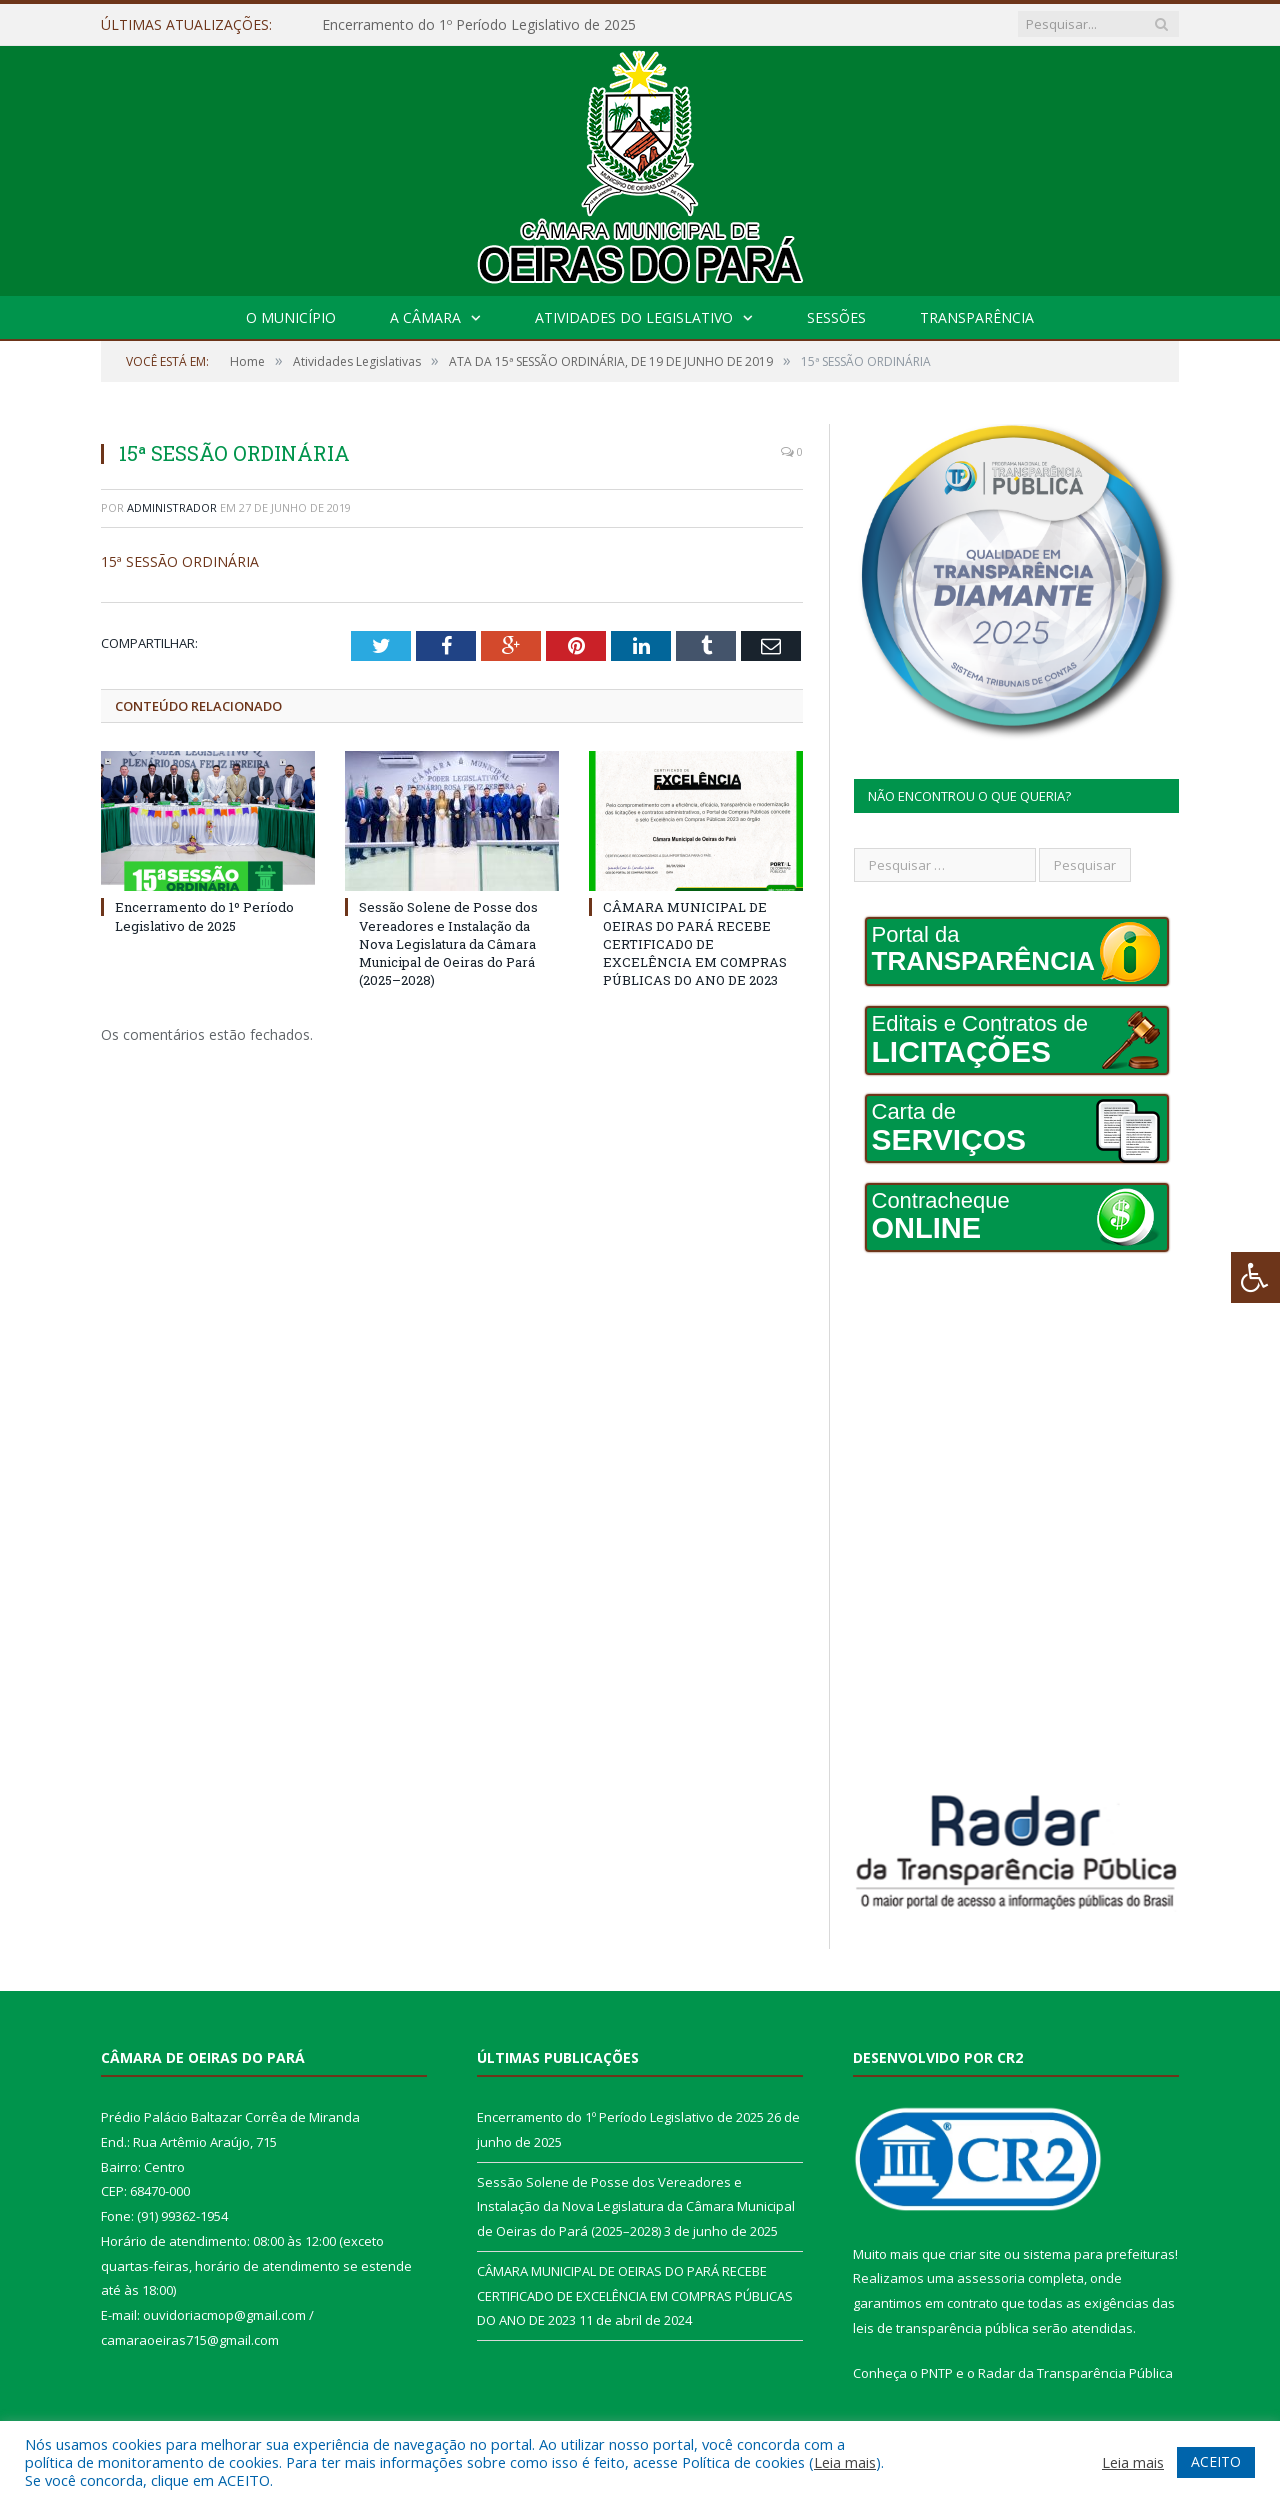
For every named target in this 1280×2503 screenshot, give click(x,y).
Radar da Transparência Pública (1075, 2373)
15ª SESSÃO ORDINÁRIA (180, 561)
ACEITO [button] (1216, 2461)
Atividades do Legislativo (634, 317)
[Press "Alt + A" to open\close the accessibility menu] (1255, 1277)
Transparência (977, 317)
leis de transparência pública (941, 2328)
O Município (291, 317)
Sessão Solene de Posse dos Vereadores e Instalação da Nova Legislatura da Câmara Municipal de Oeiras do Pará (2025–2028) (448, 943)
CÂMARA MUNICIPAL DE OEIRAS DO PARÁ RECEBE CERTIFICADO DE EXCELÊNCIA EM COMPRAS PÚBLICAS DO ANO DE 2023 (695, 943)
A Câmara (425, 317)
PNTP (937, 2373)
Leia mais (845, 2462)
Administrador (172, 507)
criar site (975, 2254)
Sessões (836, 317)
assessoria (991, 2278)
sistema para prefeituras (1099, 2254)
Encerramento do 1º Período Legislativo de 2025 (479, 25)
